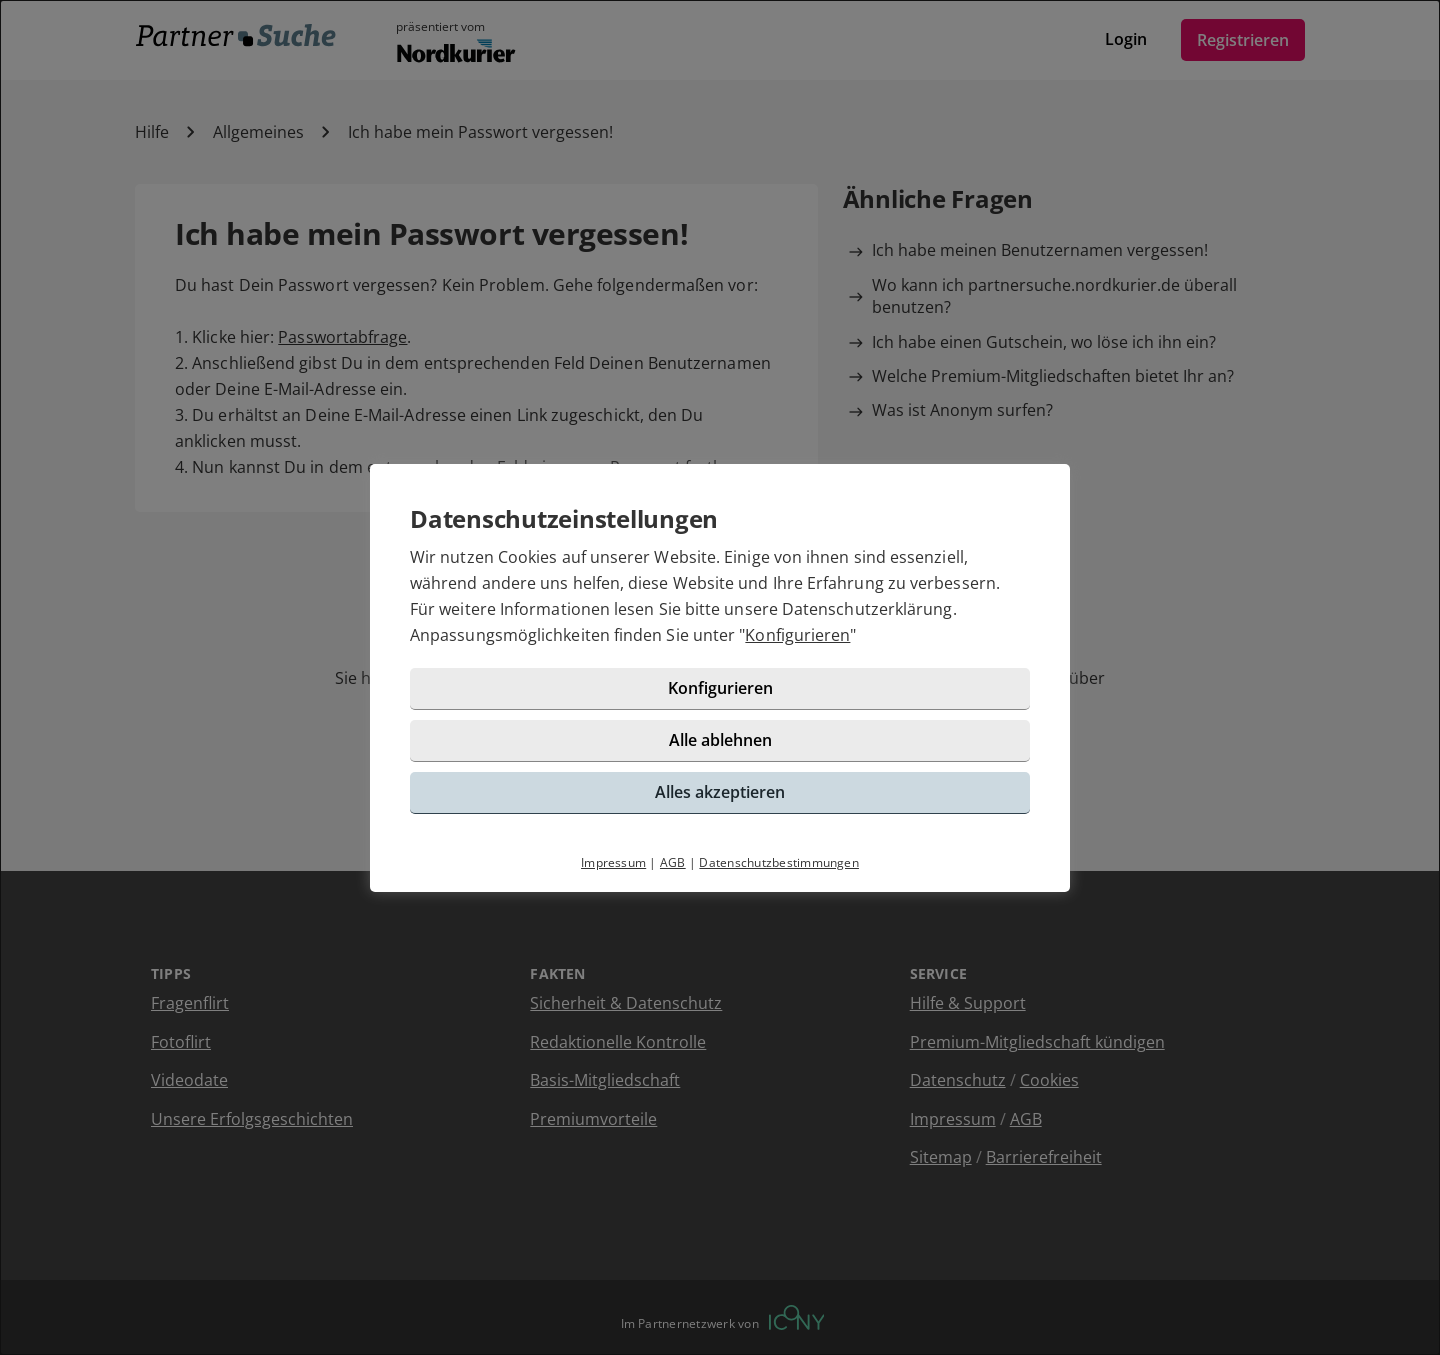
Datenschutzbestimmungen (779, 862)
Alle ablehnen (720, 740)
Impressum (613, 862)
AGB (673, 862)
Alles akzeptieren (720, 792)
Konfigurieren (797, 635)
